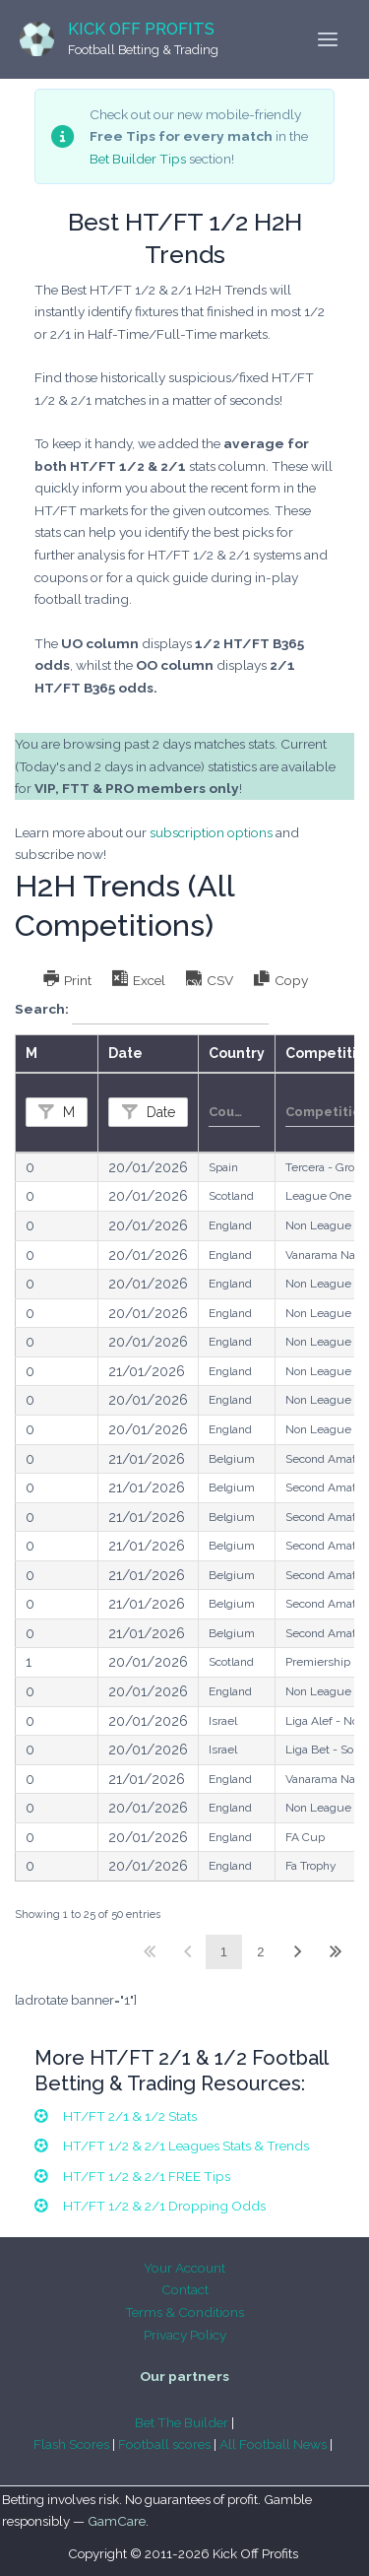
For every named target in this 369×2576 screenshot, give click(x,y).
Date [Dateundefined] (125, 1053)
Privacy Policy (185, 2335)
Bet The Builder (181, 2422)
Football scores (164, 2444)
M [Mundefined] (31, 1053)
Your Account (184, 2268)
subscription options (211, 832)
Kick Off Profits (141, 29)
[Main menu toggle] (328, 40)
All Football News (273, 2444)
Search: (142, 1009)
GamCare (117, 2521)
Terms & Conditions (184, 2312)
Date (159, 1112)
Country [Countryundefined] (237, 1053)
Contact (185, 2289)
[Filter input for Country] (234, 1112)
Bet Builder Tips (138, 158)
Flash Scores (71, 2444)
